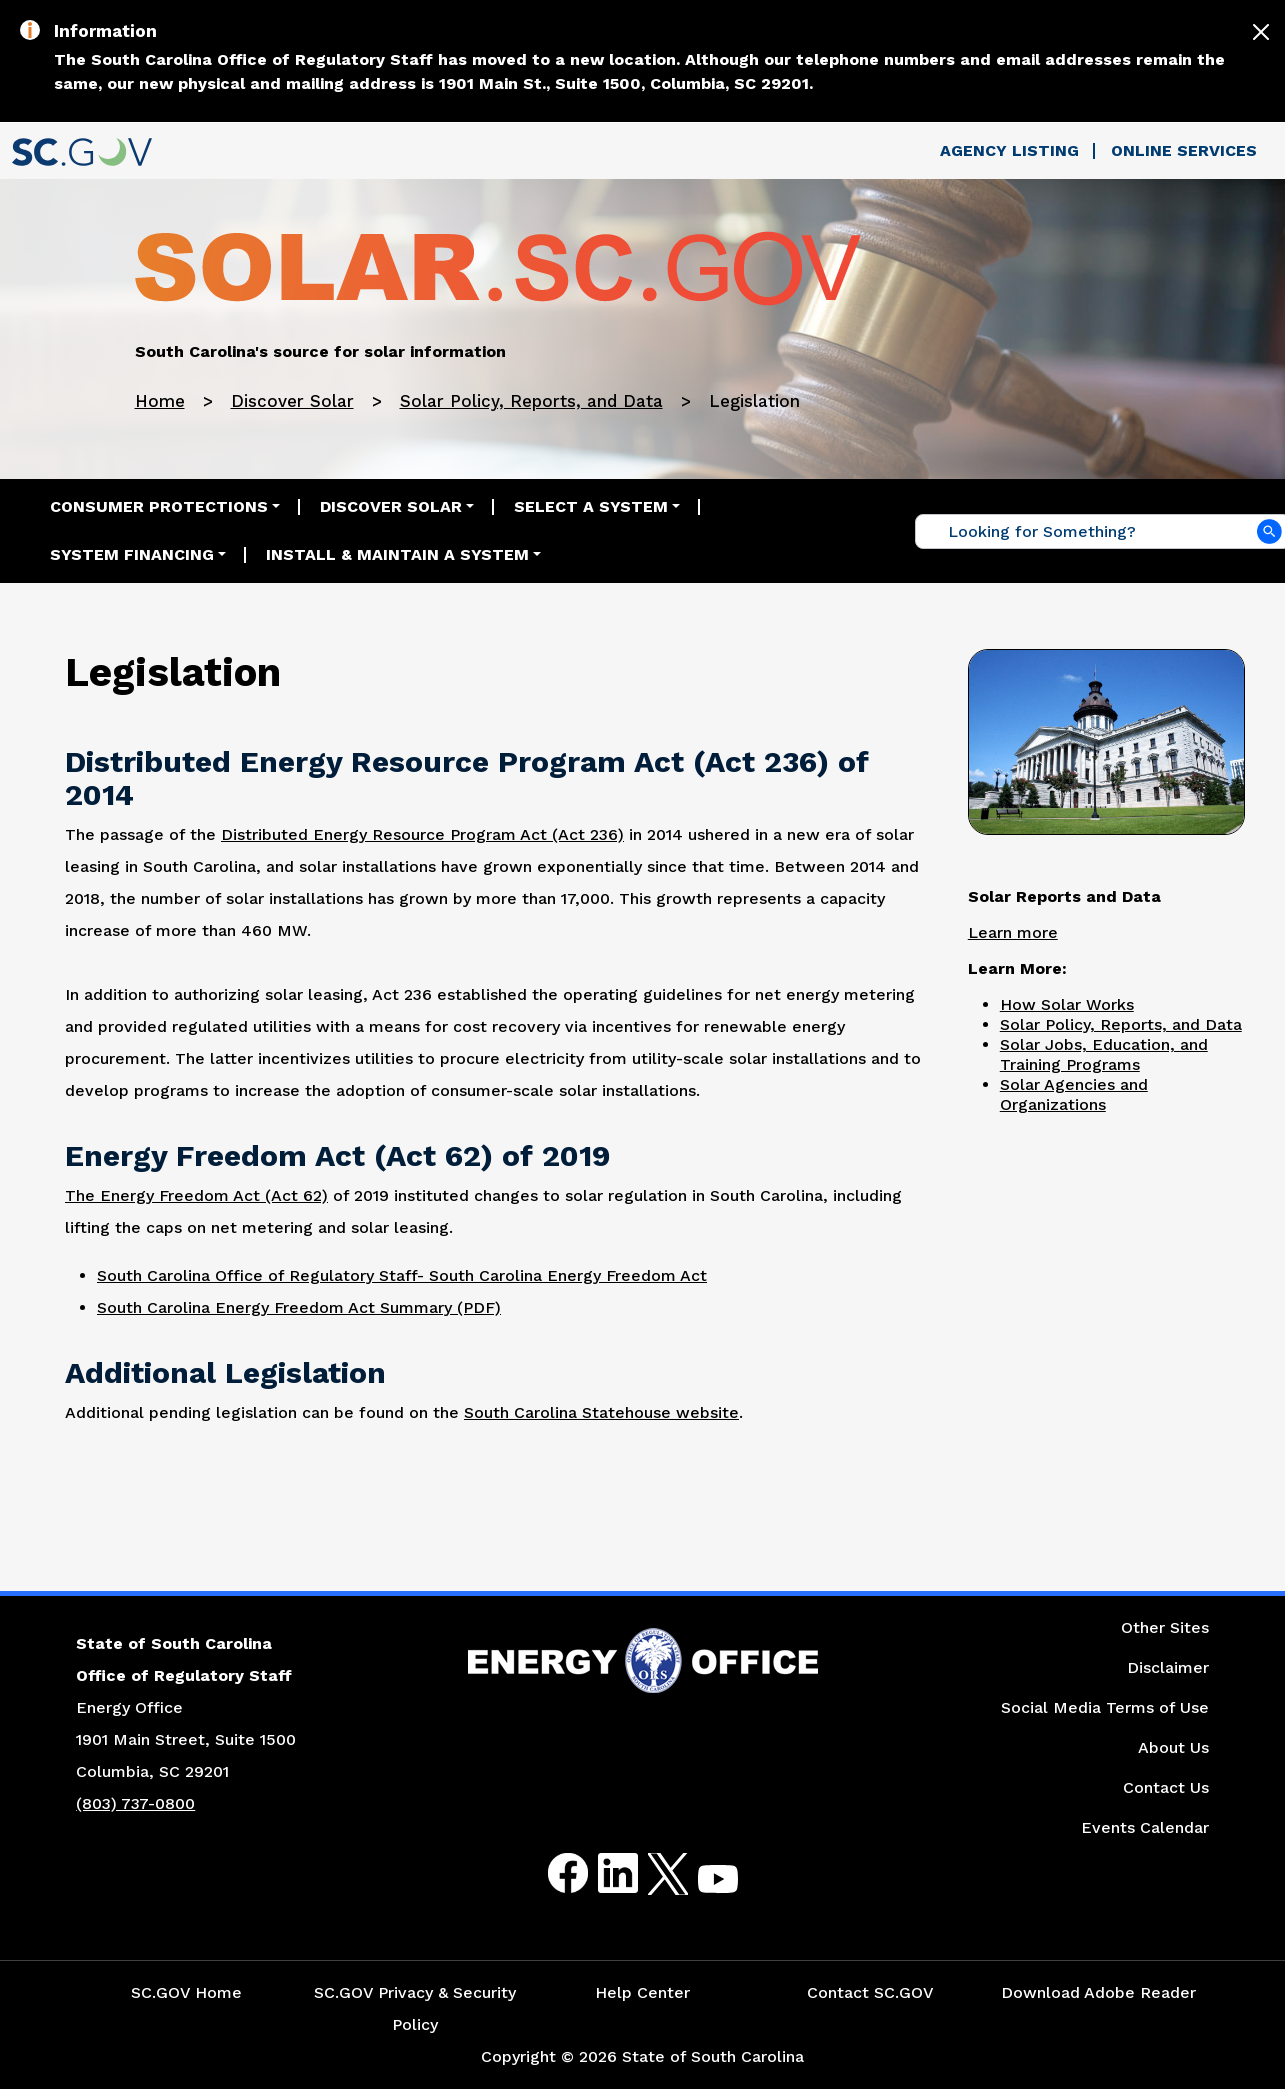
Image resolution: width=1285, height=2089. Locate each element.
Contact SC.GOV (870, 1992)
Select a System (591, 506)
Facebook (552, 1873)
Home (160, 401)
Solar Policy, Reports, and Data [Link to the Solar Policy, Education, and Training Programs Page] (1121, 1024)
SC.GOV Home (186, 1992)
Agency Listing (1009, 150)
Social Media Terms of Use (1105, 1707)
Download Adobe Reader (1098, 1992)
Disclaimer (1168, 1667)
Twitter (650, 1873)
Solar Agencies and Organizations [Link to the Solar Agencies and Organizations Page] (1074, 1094)
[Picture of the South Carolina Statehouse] (1106, 740)
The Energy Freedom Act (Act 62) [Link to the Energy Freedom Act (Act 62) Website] (196, 1195)
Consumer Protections (159, 506)
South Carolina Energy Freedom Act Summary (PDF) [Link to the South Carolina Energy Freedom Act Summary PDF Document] (299, 1307)
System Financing (132, 554)
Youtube (701, 1885)
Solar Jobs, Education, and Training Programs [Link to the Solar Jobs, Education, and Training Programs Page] (1104, 1054)
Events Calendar (1145, 1827)
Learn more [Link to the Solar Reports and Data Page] (1013, 932)
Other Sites (1165, 1627)
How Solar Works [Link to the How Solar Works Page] (1067, 1004)
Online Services (1184, 150)
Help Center (642, 1992)
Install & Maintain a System (397, 554)
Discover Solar (292, 401)
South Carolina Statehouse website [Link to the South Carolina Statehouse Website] (601, 1412)
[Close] (1261, 32)
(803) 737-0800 (135, 1803)
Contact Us (1166, 1787)
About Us (1173, 1747)
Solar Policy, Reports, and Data (531, 401)
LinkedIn (601, 1873)
